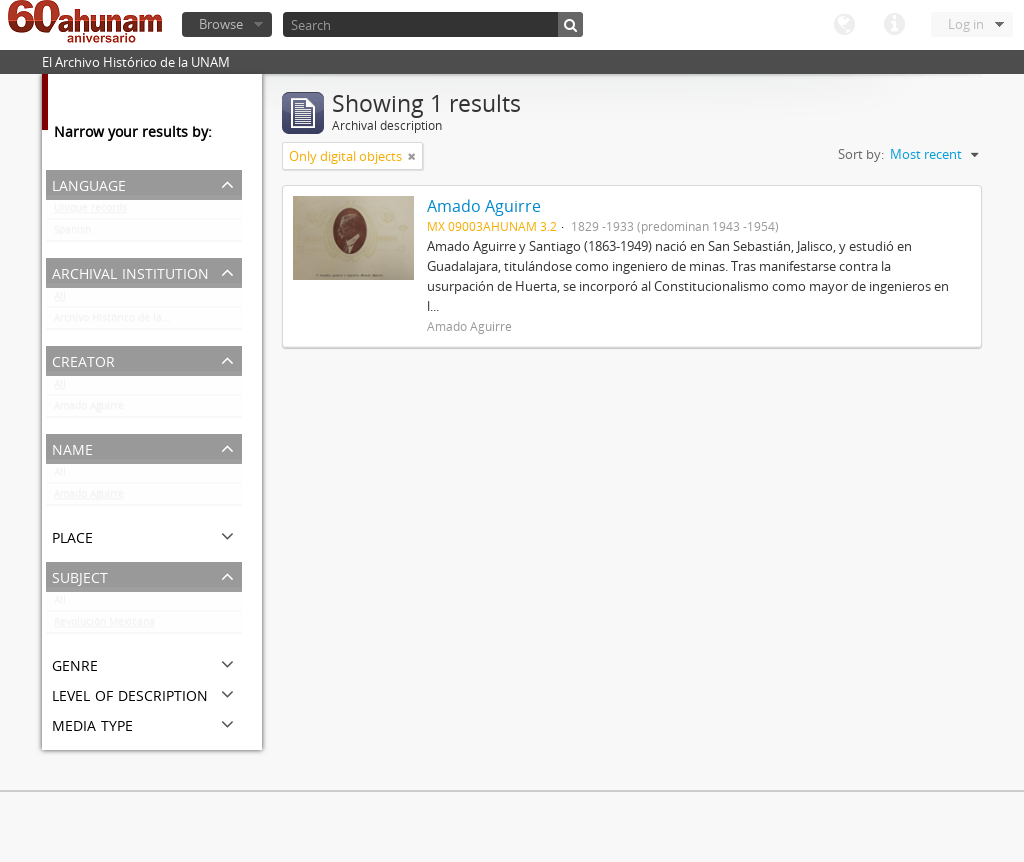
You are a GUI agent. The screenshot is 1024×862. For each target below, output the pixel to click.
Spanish (72, 234)
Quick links (894, 25)
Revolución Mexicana (104, 626)
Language (844, 25)
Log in (966, 24)
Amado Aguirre (89, 410)
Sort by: (861, 154)
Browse (221, 24)
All (60, 300)
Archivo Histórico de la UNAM (124, 322)
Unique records (90, 212)
